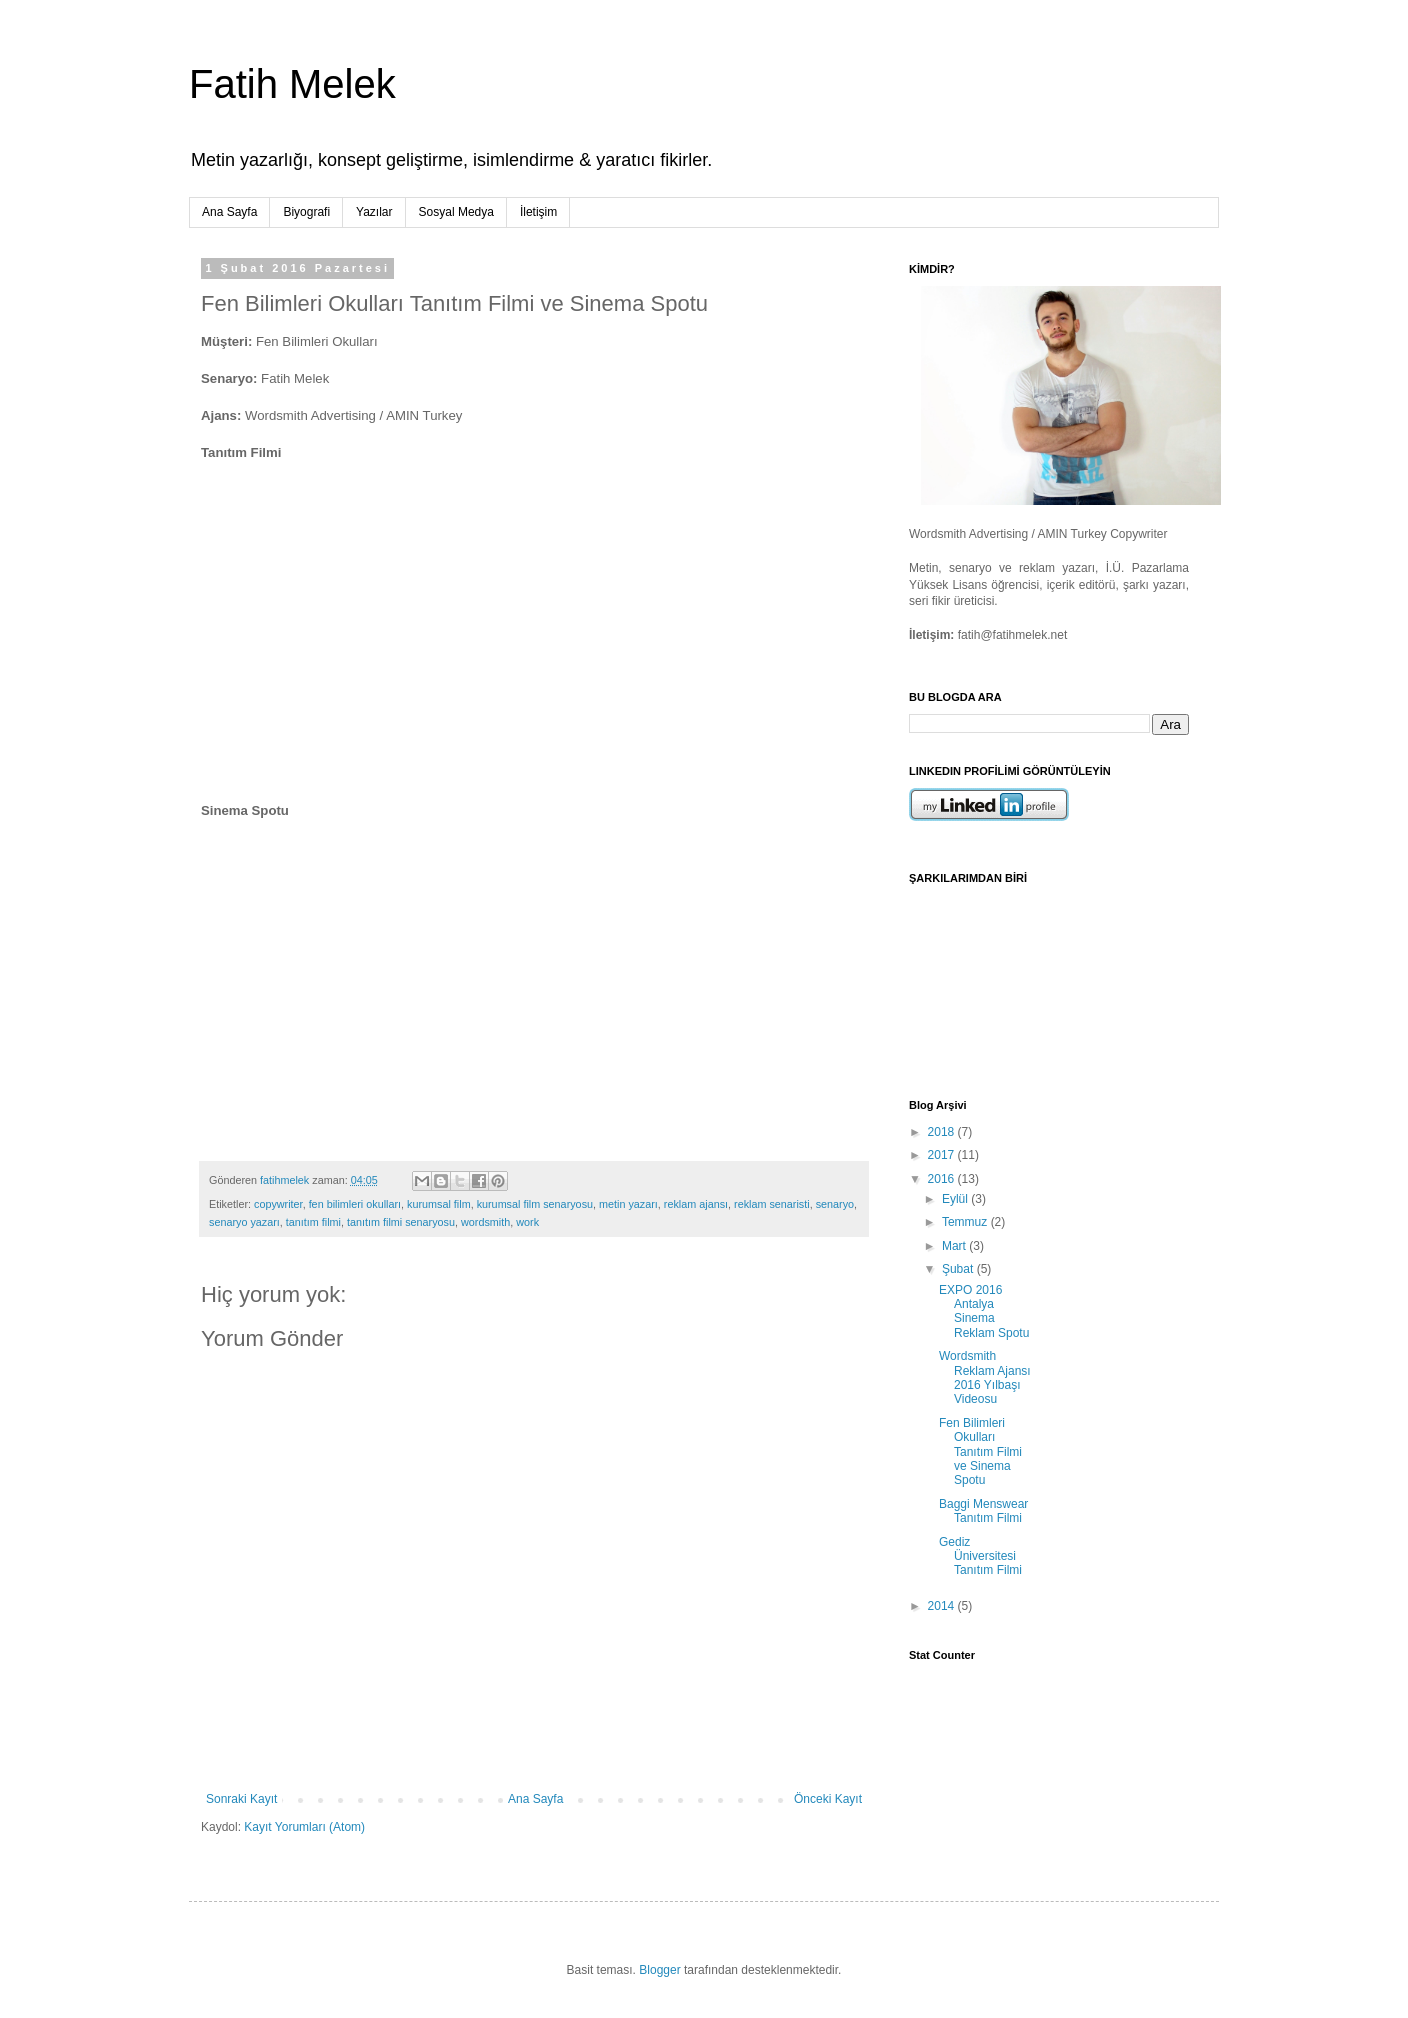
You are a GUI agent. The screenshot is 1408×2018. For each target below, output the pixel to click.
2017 (943, 1155)
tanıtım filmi (313, 1222)
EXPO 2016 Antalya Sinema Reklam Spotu (984, 1311)
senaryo (835, 1204)
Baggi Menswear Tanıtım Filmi (983, 1511)
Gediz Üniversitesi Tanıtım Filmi (980, 1556)
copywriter (278, 1204)
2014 (943, 1606)
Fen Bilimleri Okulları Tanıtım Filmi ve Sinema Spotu (980, 1452)
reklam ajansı (696, 1204)
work (527, 1222)
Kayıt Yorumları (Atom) (304, 1827)
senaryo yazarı (244, 1222)
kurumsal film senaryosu (535, 1204)
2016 (943, 1179)
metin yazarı (628, 1204)
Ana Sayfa (229, 212)
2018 (943, 1132)
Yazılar (374, 212)
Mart (955, 1246)
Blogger (659, 1970)
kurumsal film (439, 1204)
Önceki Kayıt (828, 1799)
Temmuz (966, 1222)
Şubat (959, 1269)
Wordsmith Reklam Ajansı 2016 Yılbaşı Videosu (985, 1377)
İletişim (538, 212)
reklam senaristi (772, 1204)
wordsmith (485, 1222)
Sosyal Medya (456, 212)
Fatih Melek (292, 84)
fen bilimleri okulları (355, 1204)
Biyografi (306, 212)
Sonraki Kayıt (241, 1799)
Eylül (956, 1199)
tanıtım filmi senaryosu (401, 1222)
